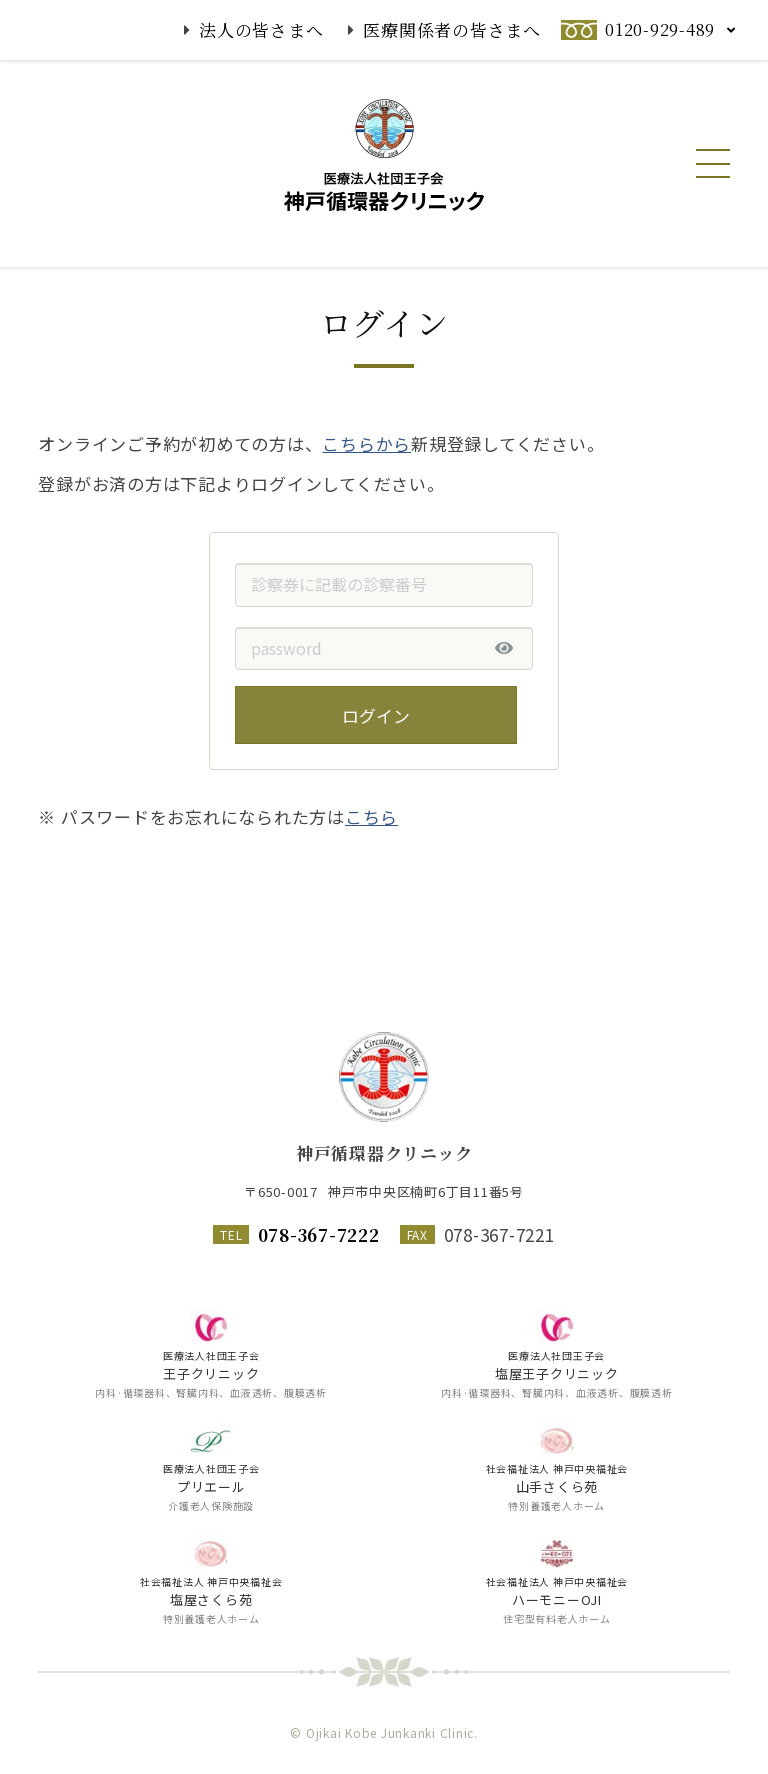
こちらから (366, 491)
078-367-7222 (319, 1234)
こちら (371, 864)
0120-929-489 (660, 29)
